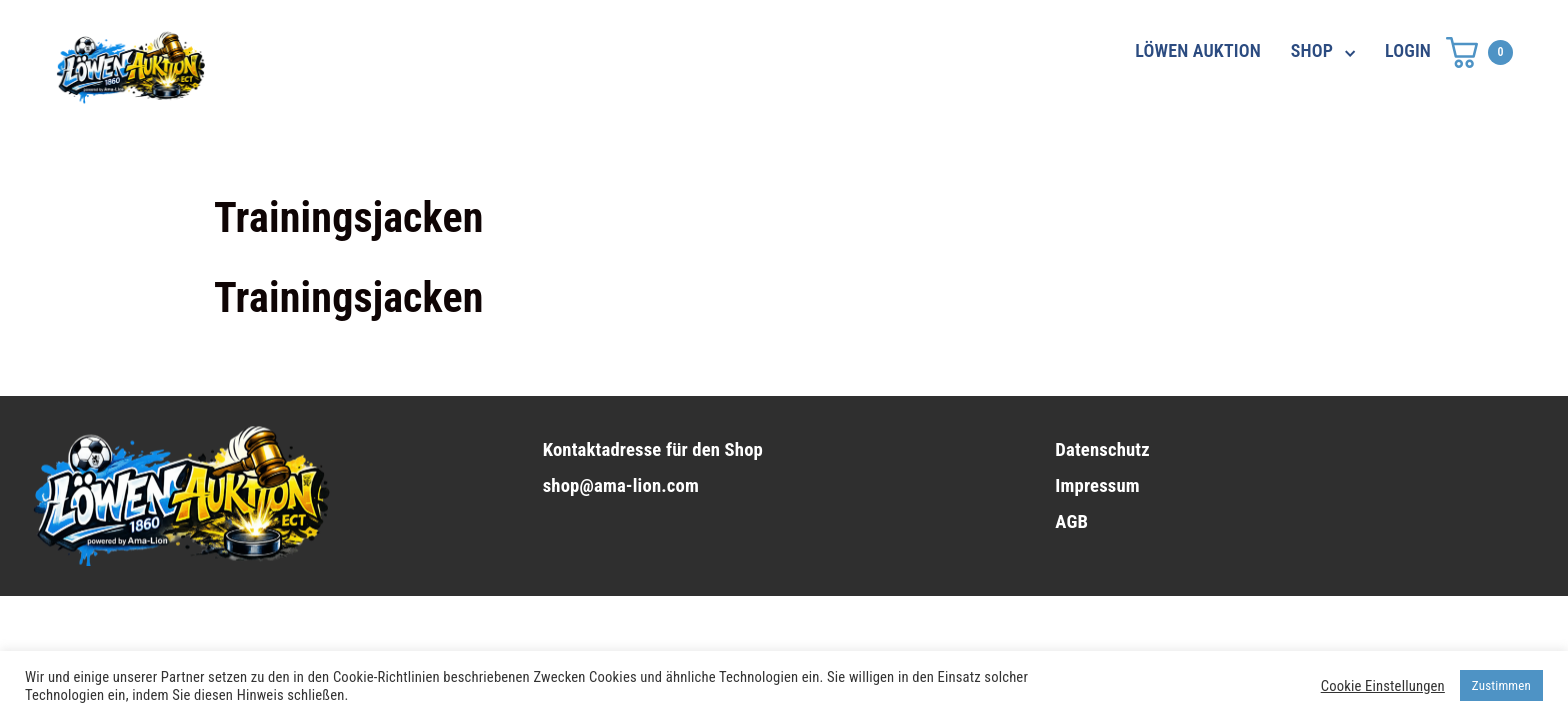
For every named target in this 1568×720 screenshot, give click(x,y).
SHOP (1312, 50)
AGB (1071, 522)
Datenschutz (1102, 450)
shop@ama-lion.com (621, 486)
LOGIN (1408, 50)
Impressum (1097, 486)
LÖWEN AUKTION (1198, 50)
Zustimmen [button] (1501, 685)
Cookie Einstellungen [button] (1383, 686)
